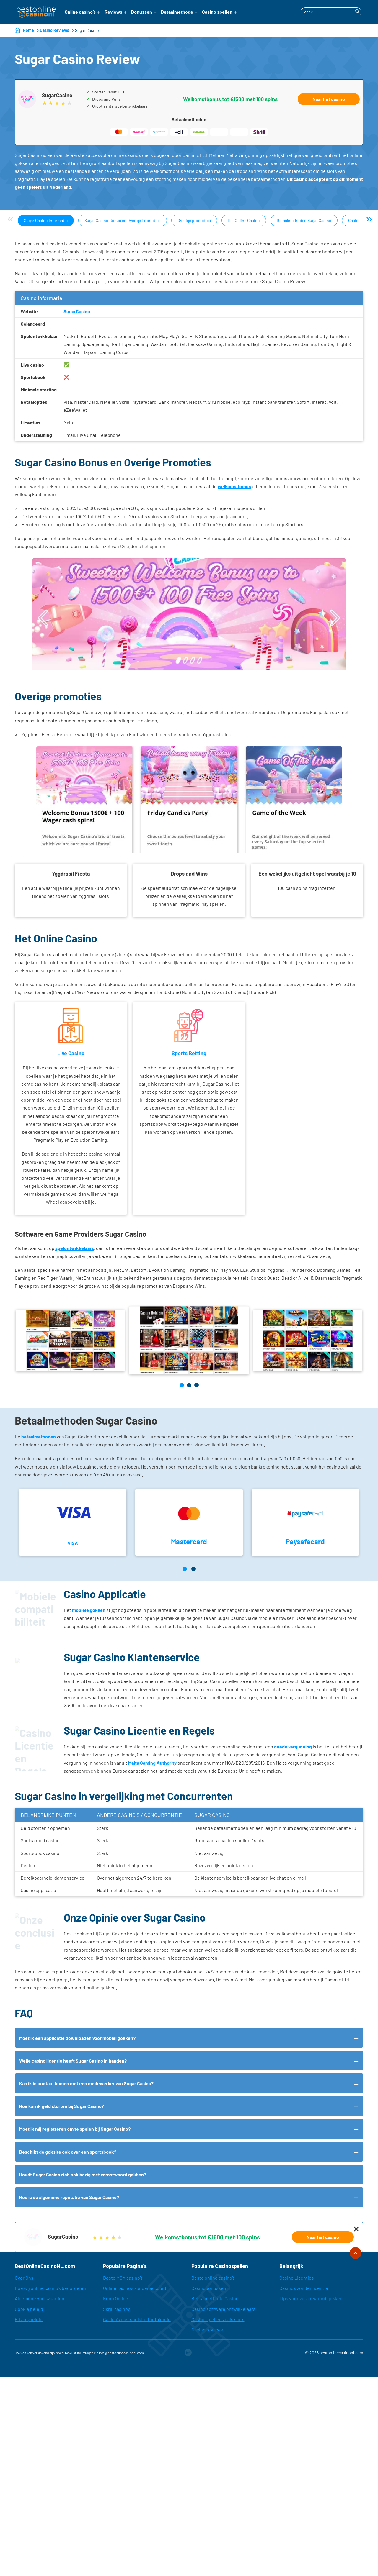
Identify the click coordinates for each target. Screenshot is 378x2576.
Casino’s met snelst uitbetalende (137, 2319)
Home (28, 30)
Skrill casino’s (117, 2309)
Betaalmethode (177, 11)
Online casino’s (80, 11)
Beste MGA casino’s (123, 2277)
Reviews (113, 11)
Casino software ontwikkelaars (223, 2309)
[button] (182, 1385)
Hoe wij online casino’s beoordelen (50, 2288)
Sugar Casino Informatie (46, 220)
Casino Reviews (54, 30)
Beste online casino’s (213, 2277)
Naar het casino (328, 99)
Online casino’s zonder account (135, 2288)
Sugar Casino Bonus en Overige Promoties (122, 220)
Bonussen (141, 11)
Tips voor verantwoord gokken (311, 2298)
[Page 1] (185, 1569)
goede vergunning (293, 1746)
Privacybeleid (29, 2319)
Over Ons (24, 2277)
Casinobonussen (208, 2288)
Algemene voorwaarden (39, 2298)
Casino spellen (217, 11)
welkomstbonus (234, 486)
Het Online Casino (244, 220)
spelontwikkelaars (74, 1248)
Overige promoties (194, 220)
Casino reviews (207, 2329)
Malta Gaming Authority (152, 1763)
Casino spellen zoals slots (218, 2319)
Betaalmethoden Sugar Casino (304, 220)
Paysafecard (305, 1541)
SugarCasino (76, 311)
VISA (73, 1543)
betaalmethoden (38, 1436)
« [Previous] (10, 219)
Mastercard (189, 1541)
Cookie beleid (29, 2309)
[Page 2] (193, 1569)
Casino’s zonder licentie (303, 2288)
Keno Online (115, 2298)
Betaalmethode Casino (215, 2298)
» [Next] (369, 219)
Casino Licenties (296, 2277)
